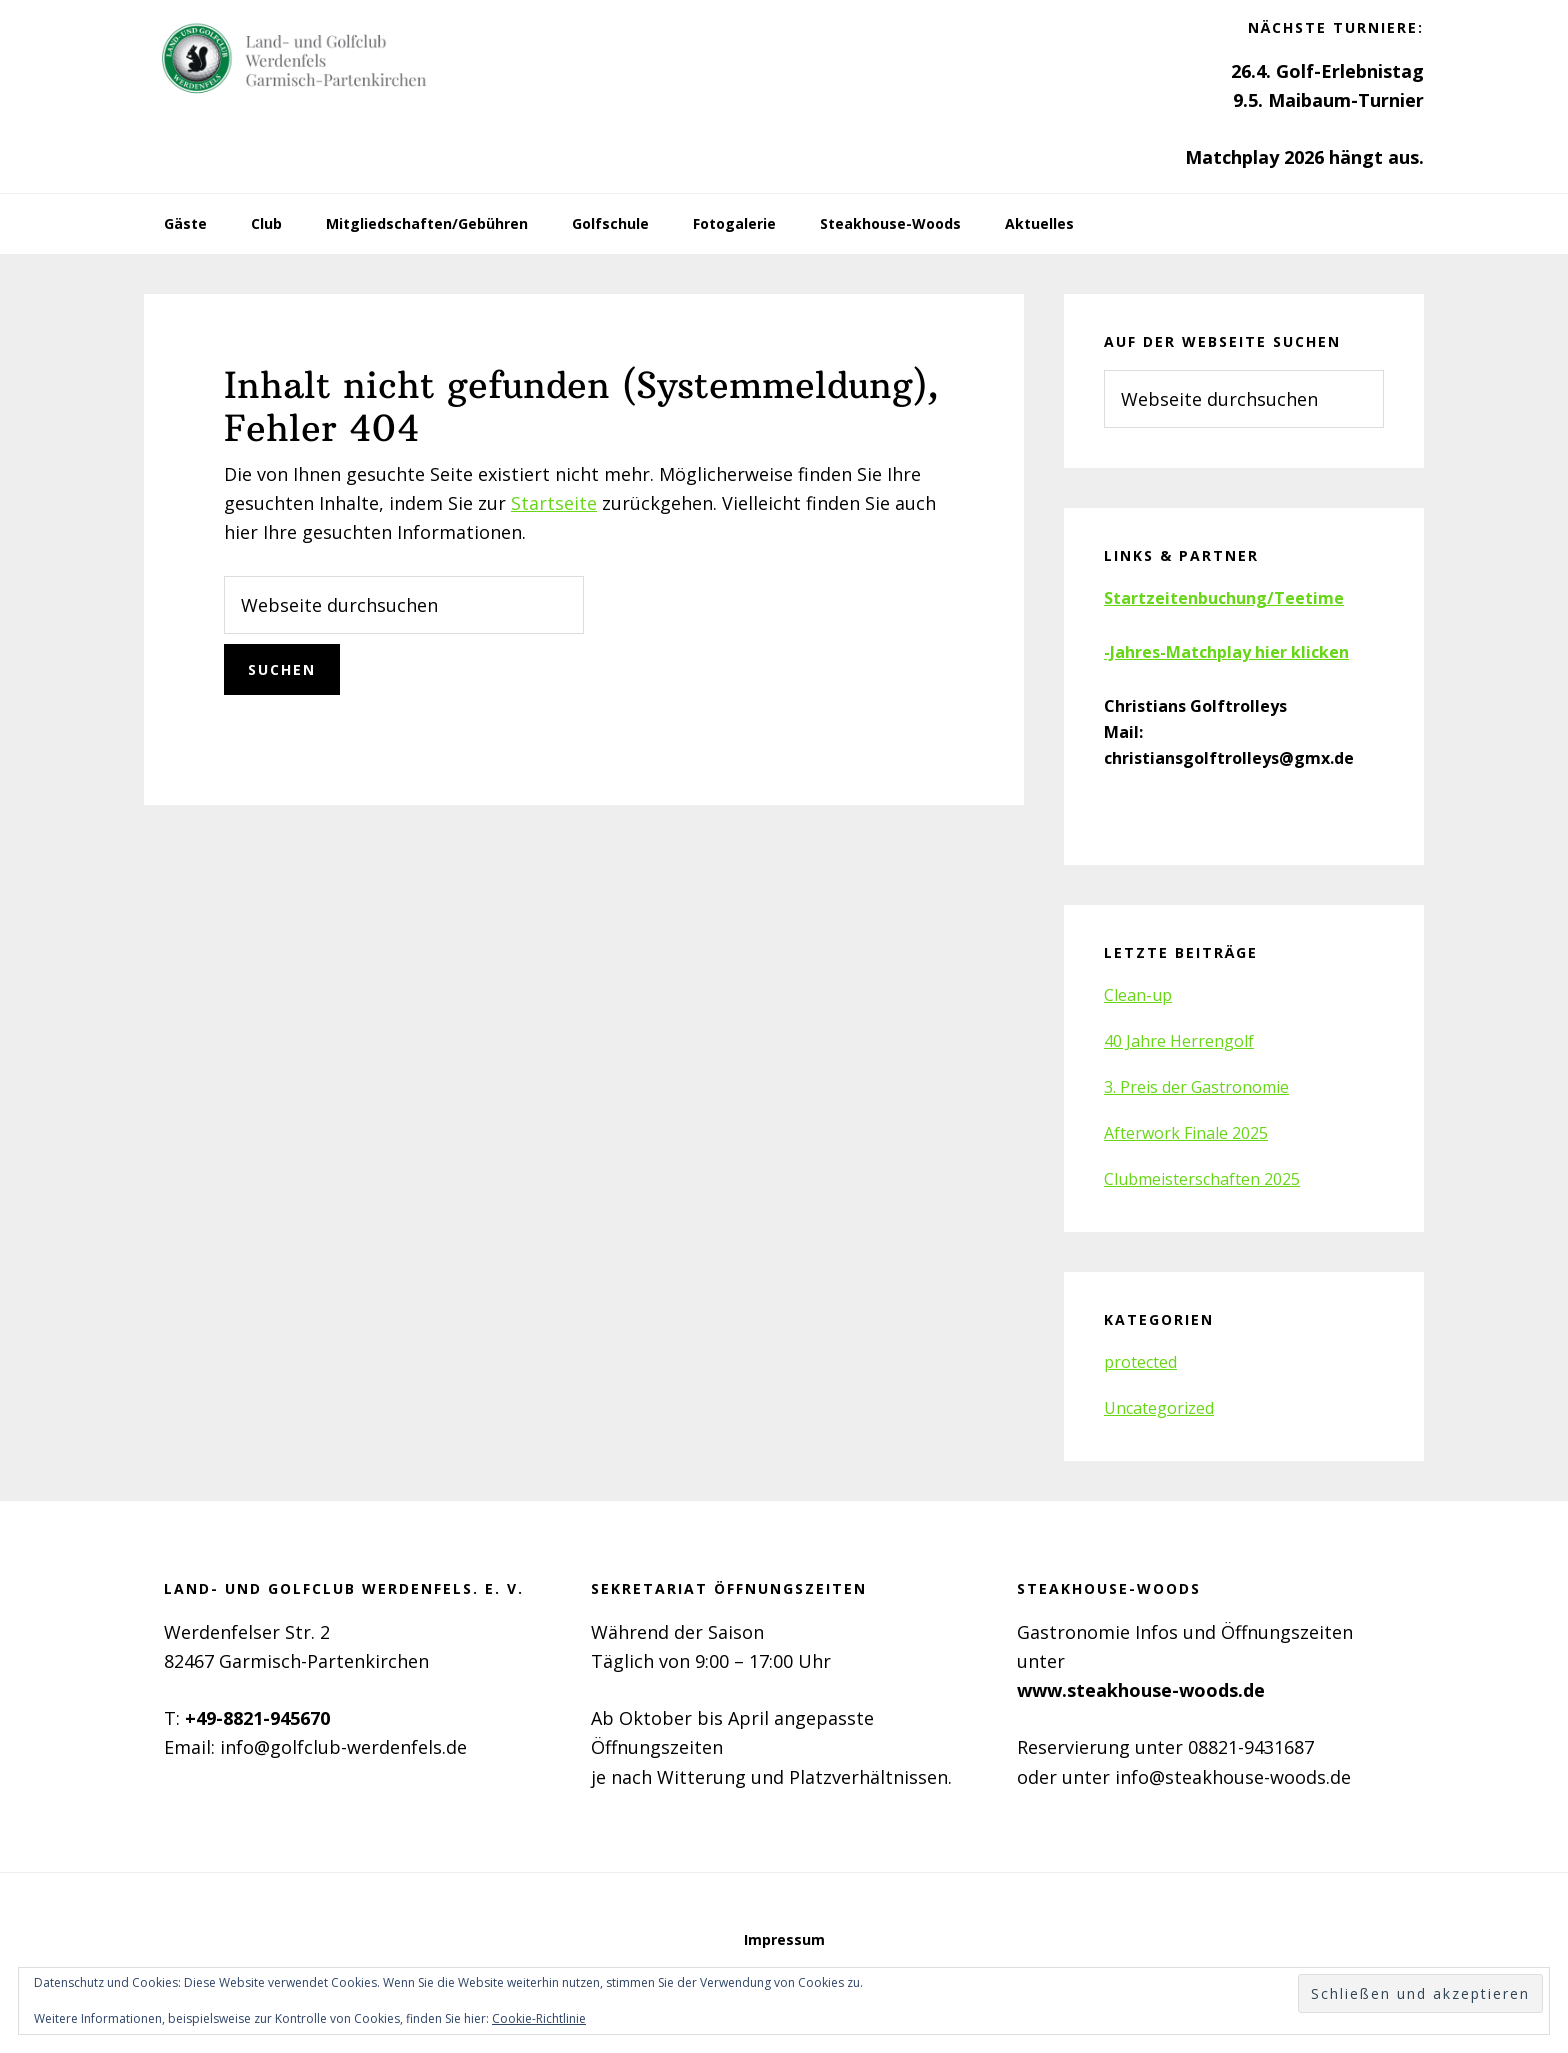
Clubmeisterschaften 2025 (1202, 1179)
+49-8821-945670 (257, 1718)
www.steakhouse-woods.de (1141, 1690)
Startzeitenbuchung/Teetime (1224, 598)
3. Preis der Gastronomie (1196, 1087)
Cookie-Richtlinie (539, 2018)
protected (1140, 1362)
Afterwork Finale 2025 (1186, 1133)
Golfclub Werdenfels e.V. (294, 60)
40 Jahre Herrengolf (1179, 1041)
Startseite (554, 503)
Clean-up (1138, 995)
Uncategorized (1159, 1408)
